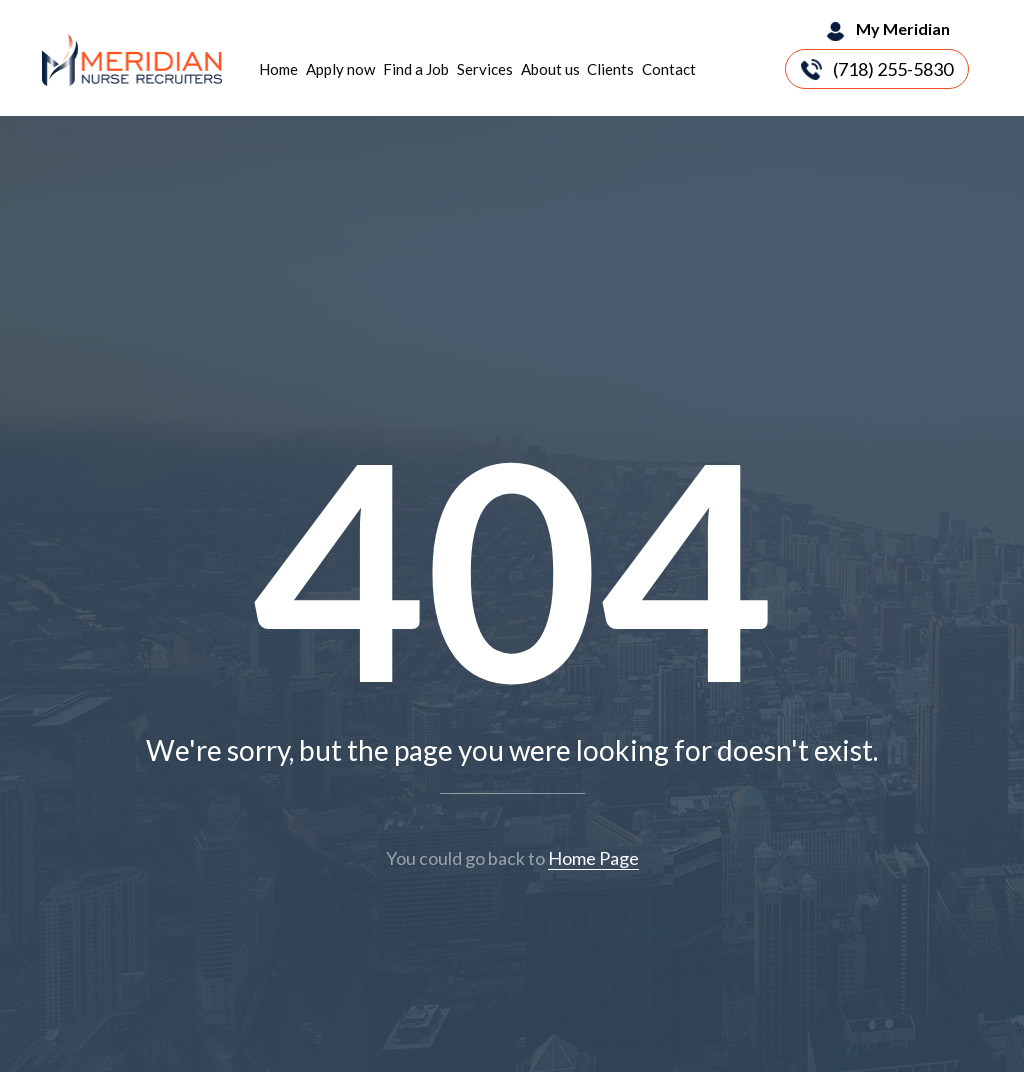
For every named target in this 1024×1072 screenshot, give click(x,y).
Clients (610, 69)
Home (278, 69)
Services (485, 69)
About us (550, 69)
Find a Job (416, 69)
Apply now (340, 69)
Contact (669, 69)
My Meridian (903, 28)
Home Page (593, 858)
